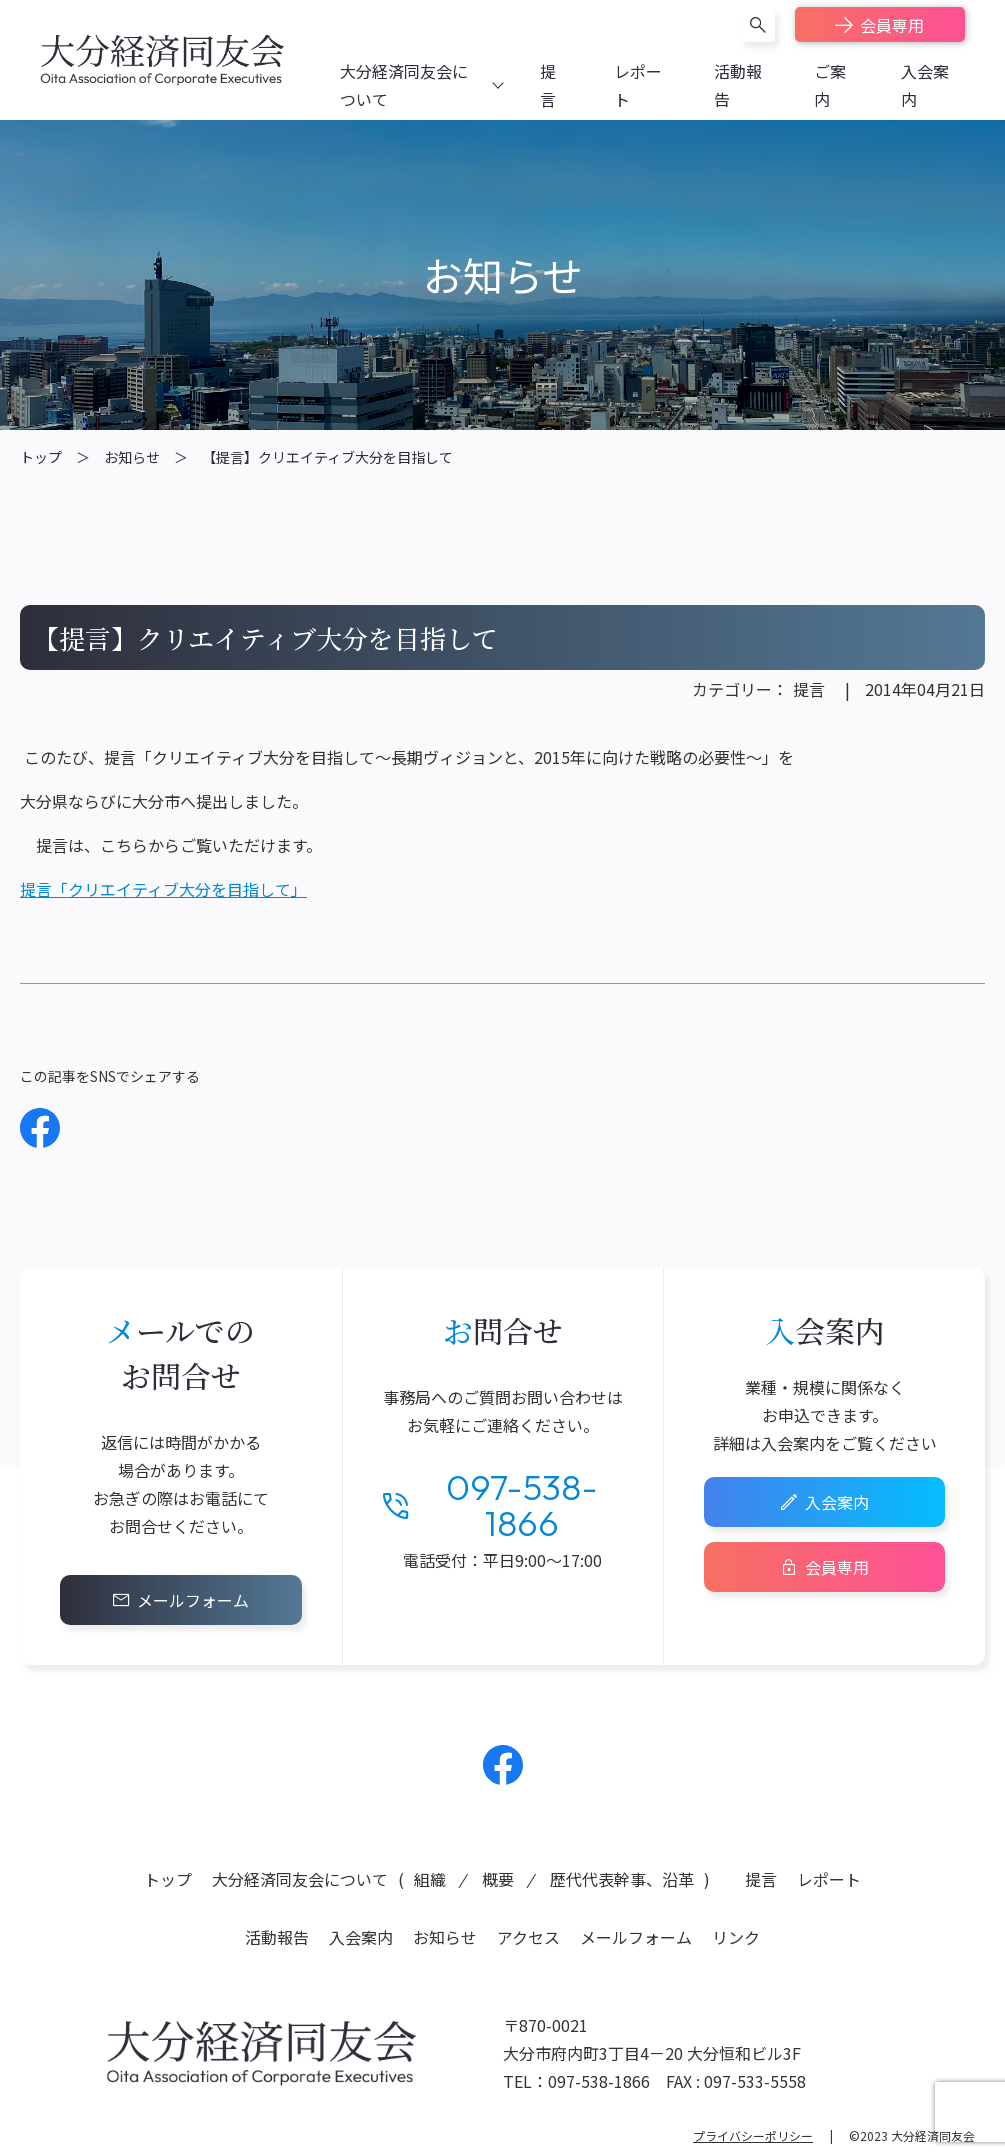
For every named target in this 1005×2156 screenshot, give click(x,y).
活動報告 (277, 1937)
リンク (736, 1937)
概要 (498, 1879)
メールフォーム (193, 1600)
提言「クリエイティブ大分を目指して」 (163, 889)
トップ (41, 457)
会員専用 (892, 25)
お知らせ (132, 457)
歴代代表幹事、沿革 (622, 1879)
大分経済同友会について (300, 1879)
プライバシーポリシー (753, 2135)
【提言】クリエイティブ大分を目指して (327, 457)
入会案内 (837, 1502)
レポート (829, 1879)
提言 (809, 689)
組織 (430, 1879)
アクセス (528, 1937)
